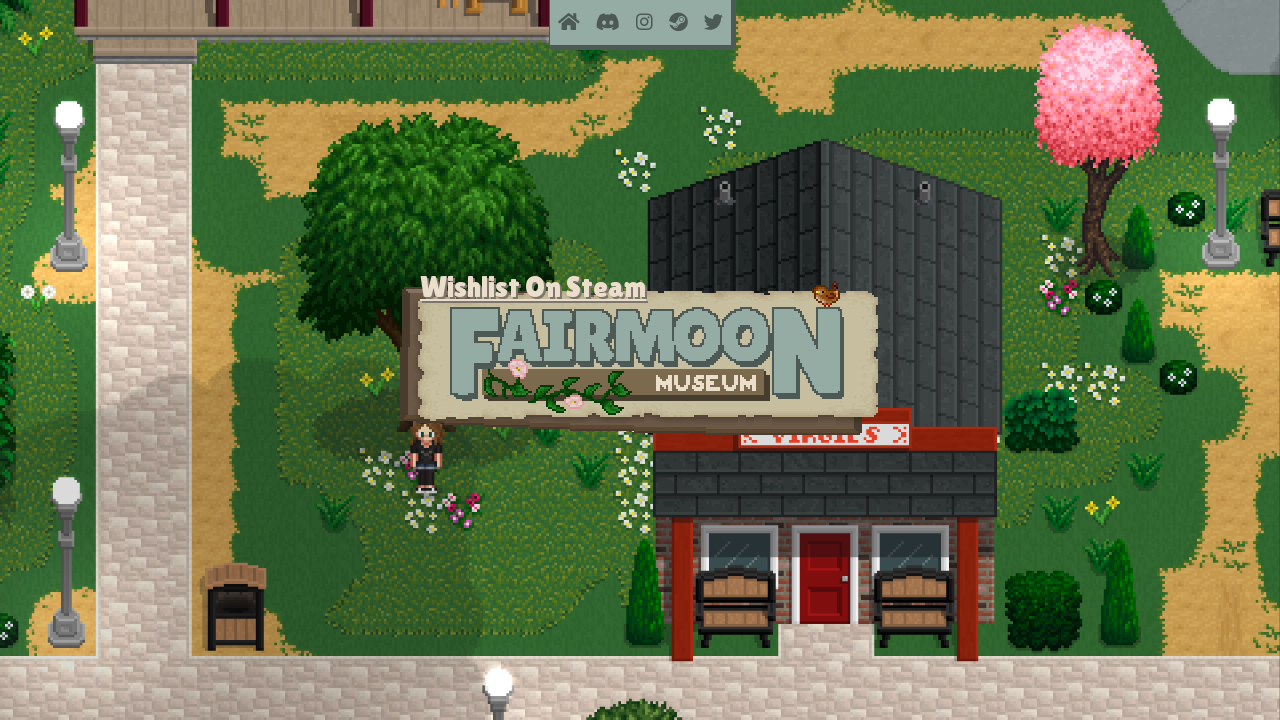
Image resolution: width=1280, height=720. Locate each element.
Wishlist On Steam (533, 286)
